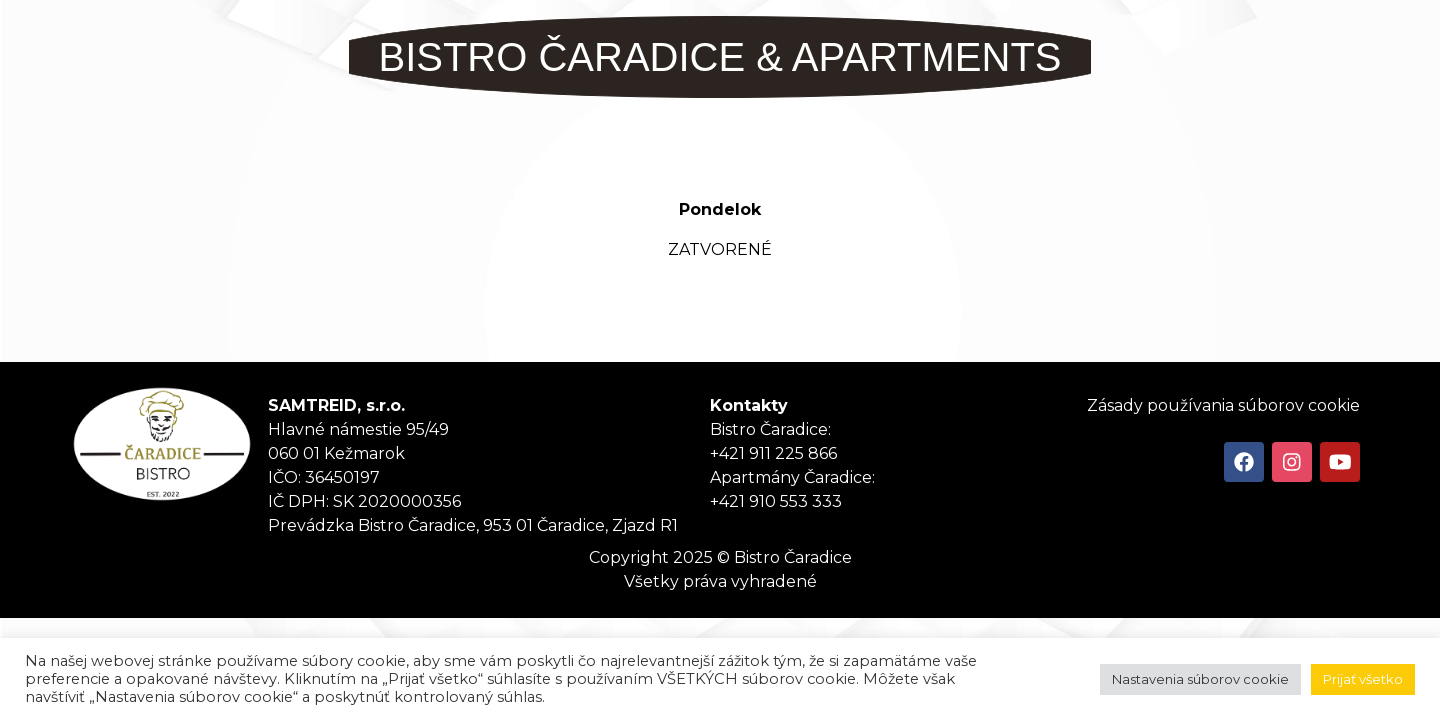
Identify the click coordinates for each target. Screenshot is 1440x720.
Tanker (162, 444)
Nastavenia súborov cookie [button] (1200, 679)
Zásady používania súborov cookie (1223, 405)
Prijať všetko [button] (1363, 679)
